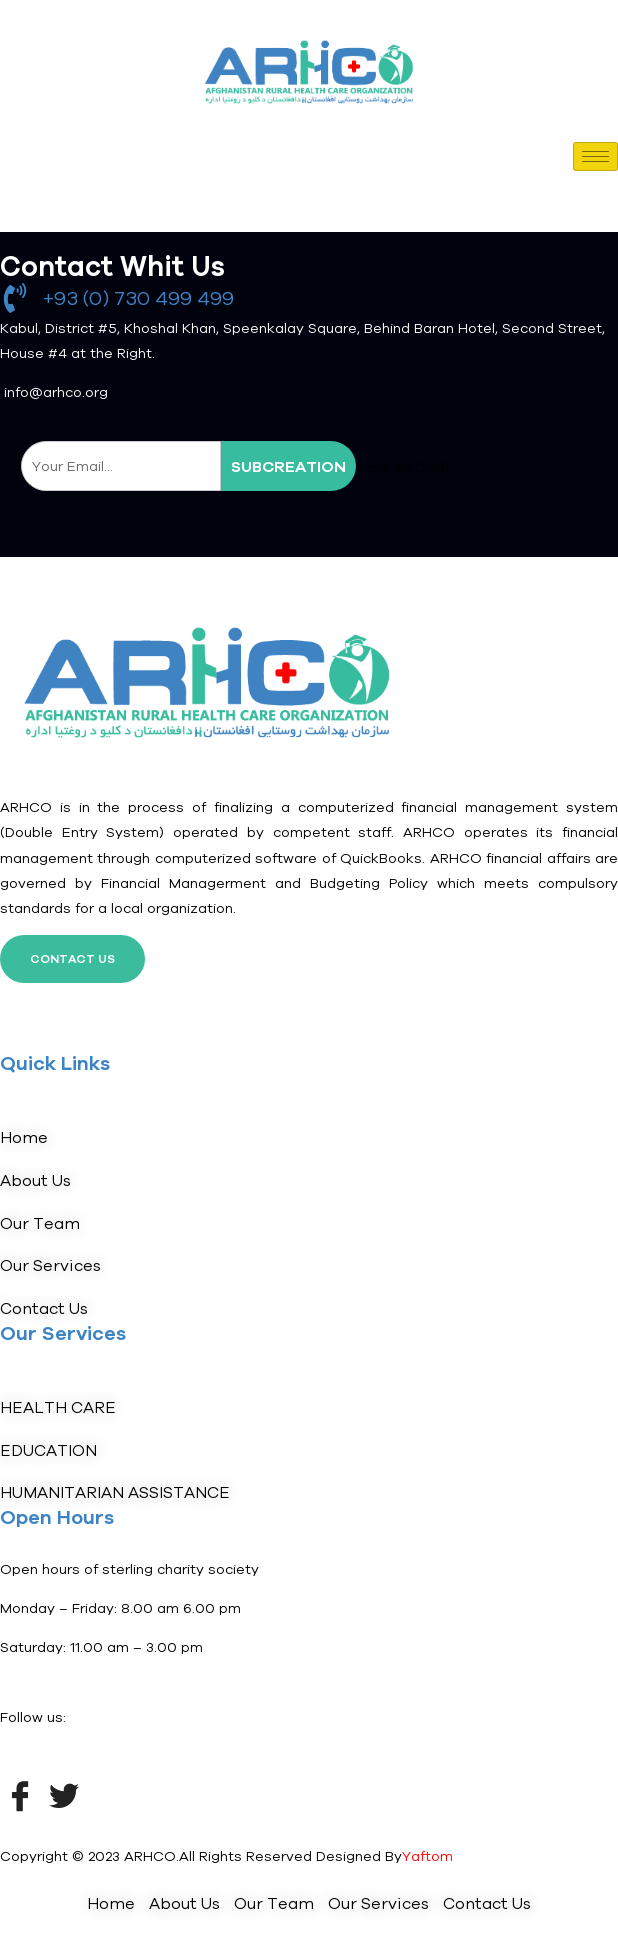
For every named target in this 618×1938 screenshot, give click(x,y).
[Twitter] (64, 1794)
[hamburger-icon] (595, 156)
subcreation (288, 466)
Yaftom (427, 1856)
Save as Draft (403, 467)
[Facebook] (20, 1794)
